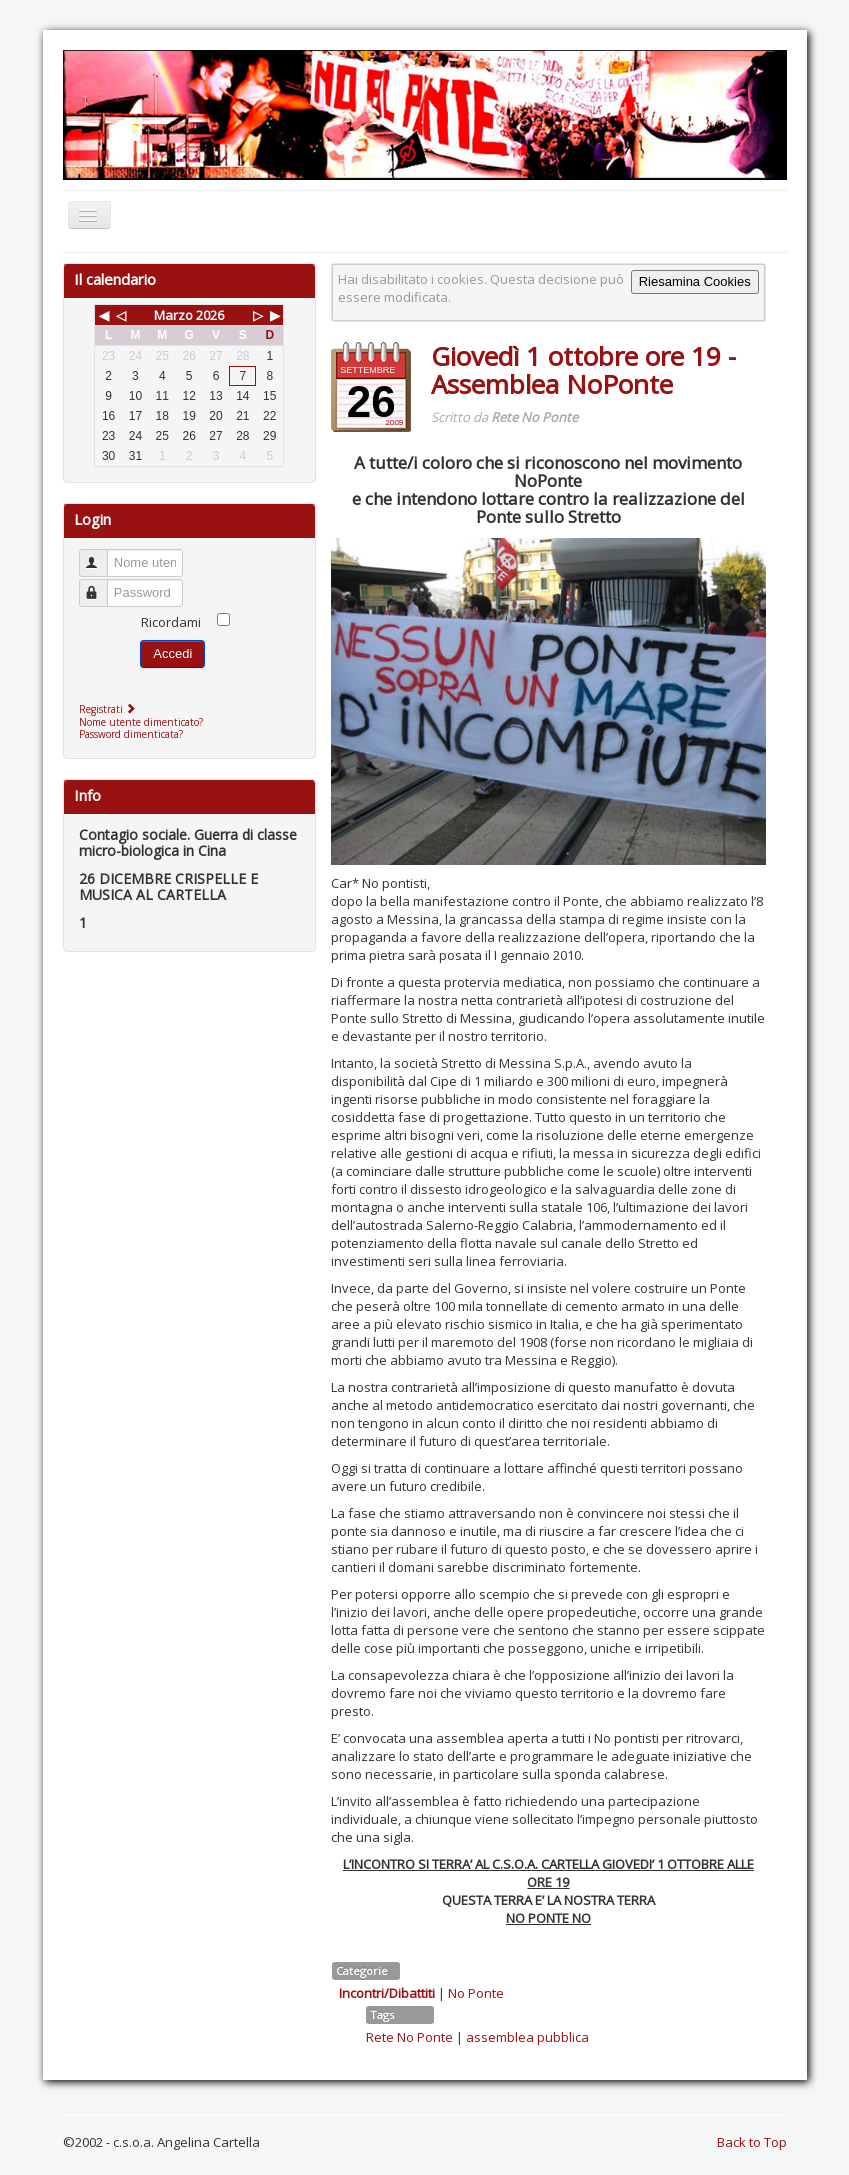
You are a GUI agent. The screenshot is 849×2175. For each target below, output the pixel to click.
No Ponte (476, 1993)
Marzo (173, 315)
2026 (210, 315)
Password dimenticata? (131, 734)
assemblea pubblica (527, 2037)
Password (102, 584)
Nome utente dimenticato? (141, 722)
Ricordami (171, 622)
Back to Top (752, 2142)
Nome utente (102, 554)
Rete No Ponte (409, 2037)
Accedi (172, 653)
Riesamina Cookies (695, 281)
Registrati (109, 709)
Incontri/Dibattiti (387, 1993)
